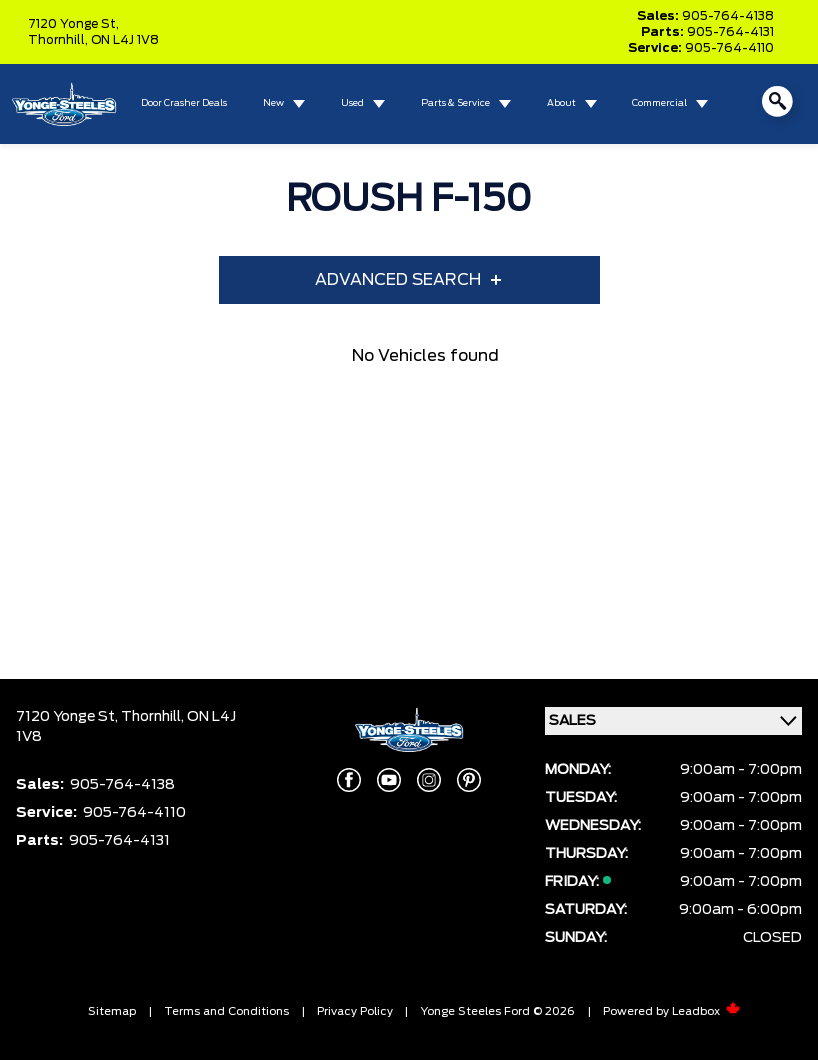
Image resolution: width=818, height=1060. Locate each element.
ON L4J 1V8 (125, 40)
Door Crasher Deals (184, 103)
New (273, 103)
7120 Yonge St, (73, 24)
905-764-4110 (729, 48)
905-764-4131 (730, 32)
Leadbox (706, 1011)
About (561, 103)
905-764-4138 (728, 16)
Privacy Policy (355, 1011)
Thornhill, (59, 40)
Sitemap (112, 1011)
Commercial (659, 103)
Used (352, 103)
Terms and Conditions (226, 1011)
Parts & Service (455, 103)
